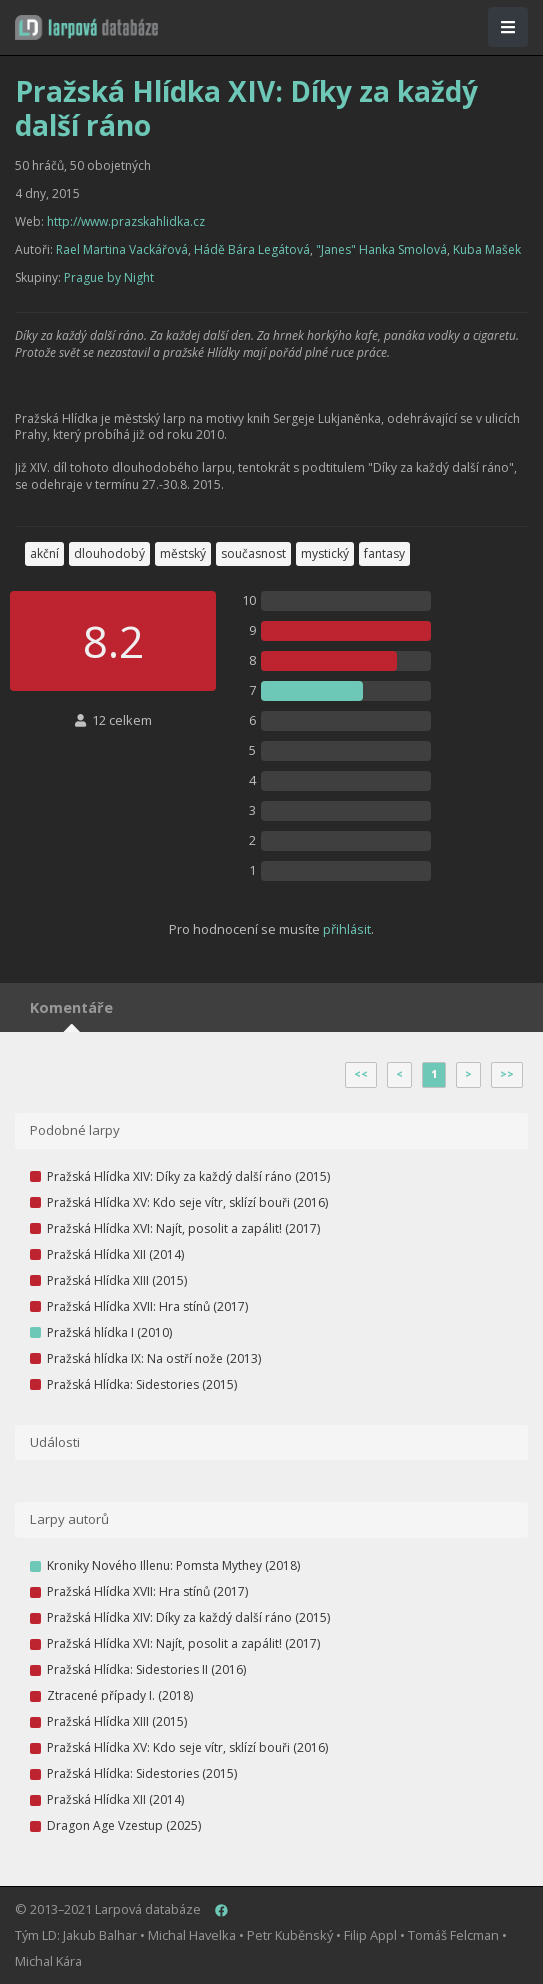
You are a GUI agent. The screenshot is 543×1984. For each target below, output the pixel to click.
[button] (86, 27)
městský (183, 553)
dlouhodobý (109, 553)
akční (44, 553)
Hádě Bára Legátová (252, 249)
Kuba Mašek (487, 249)
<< (361, 1074)
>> (507, 1074)
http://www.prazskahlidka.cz (126, 221)
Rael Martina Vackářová (122, 249)
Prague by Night (109, 277)
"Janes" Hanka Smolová (381, 249)
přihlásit (347, 929)
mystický (325, 553)
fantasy (384, 553)
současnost (253, 553)
